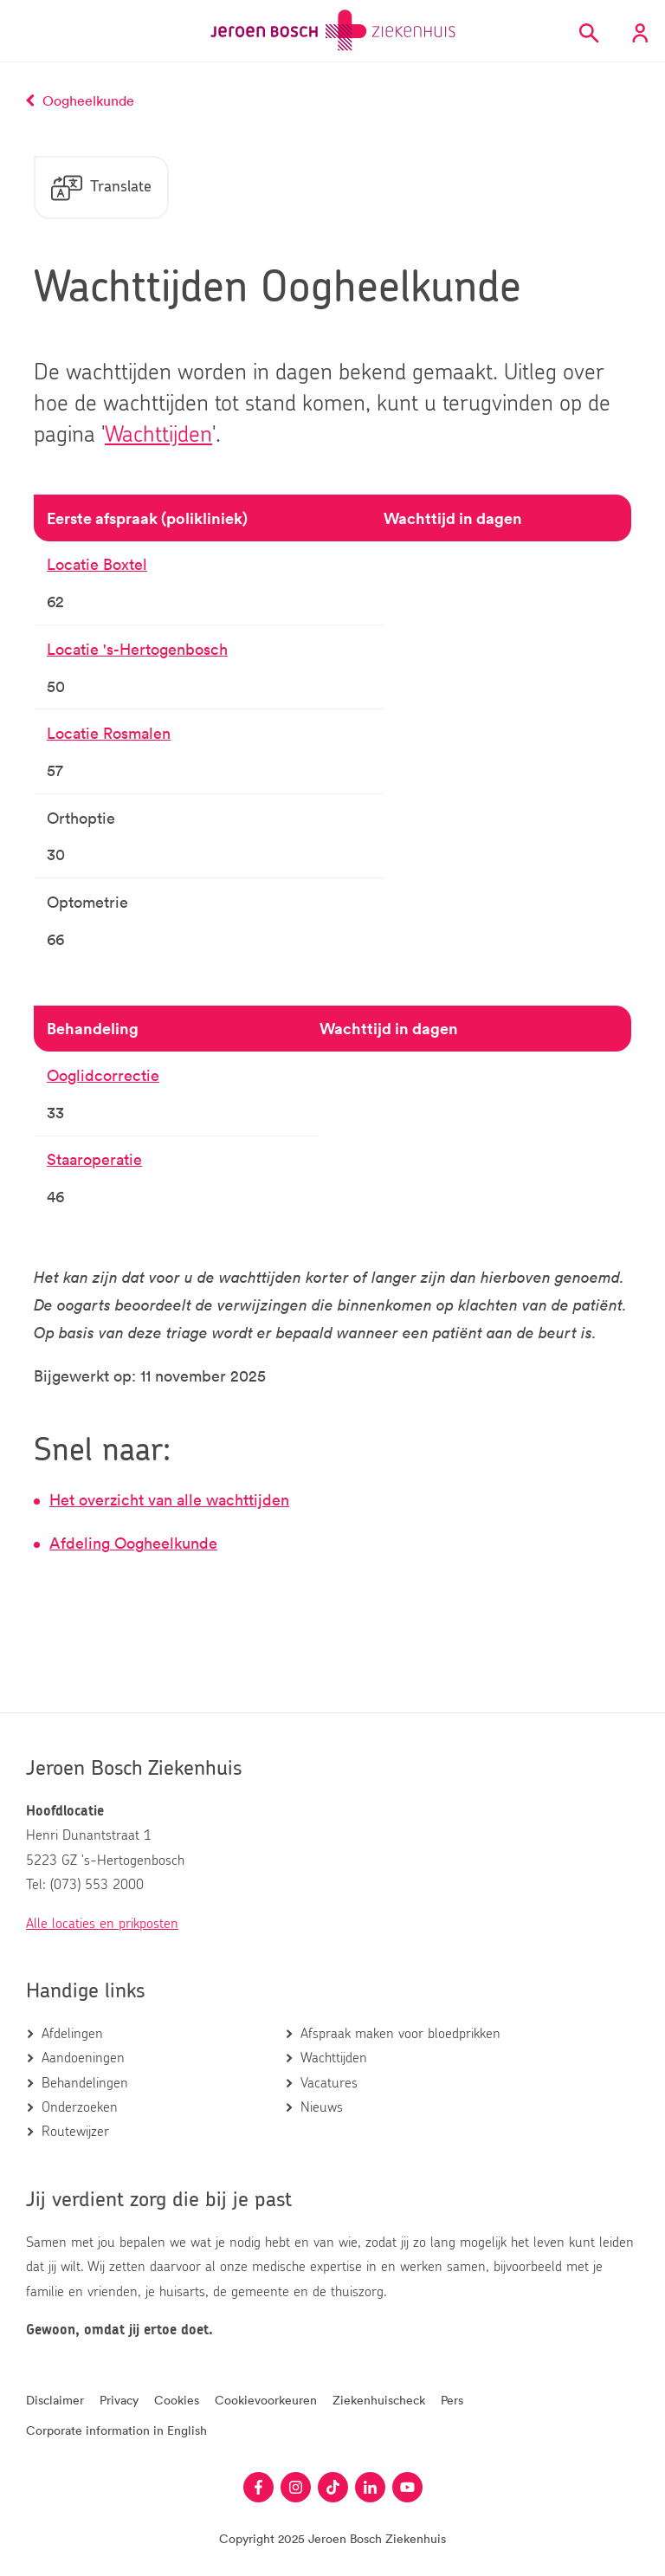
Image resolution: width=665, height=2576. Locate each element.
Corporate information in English (116, 2430)
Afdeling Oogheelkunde (133, 1542)
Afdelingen (72, 2034)
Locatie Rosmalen (109, 732)
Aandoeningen (83, 2058)
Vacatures (329, 2083)
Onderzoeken (80, 2107)
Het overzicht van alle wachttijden (169, 1499)
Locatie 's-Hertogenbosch (137, 648)
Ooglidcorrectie (103, 1075)
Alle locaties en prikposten (102, 1924)
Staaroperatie (94, 1159)
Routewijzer (75, 2132)
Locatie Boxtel (97, 563)
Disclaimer (55, 2400)
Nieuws (321, 2107)
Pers (452, 2400)
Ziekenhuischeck (378, 2400)
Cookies (176, 2400)
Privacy (119, 2400)
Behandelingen (85, 2083)
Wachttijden (158, 435)
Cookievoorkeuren (266, 2400)
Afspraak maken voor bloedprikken (400, 2034)
